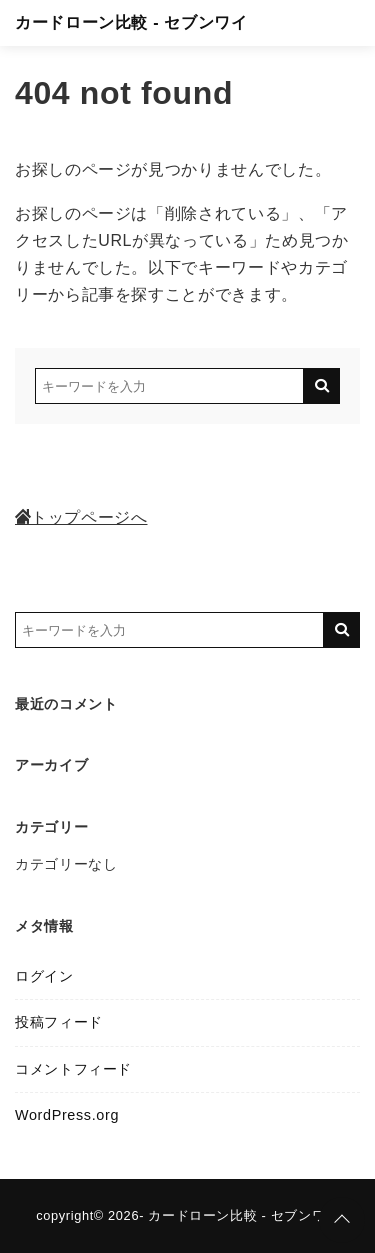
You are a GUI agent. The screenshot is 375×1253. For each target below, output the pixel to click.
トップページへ (81, 517)
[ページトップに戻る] (342, 1220)
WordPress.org (67, 1115)
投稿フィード (59, 1022)
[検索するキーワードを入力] (169, 386)
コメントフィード (73, 1069)
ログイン (44, 976)
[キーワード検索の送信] (322, 386)
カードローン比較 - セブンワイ (131, 22)
